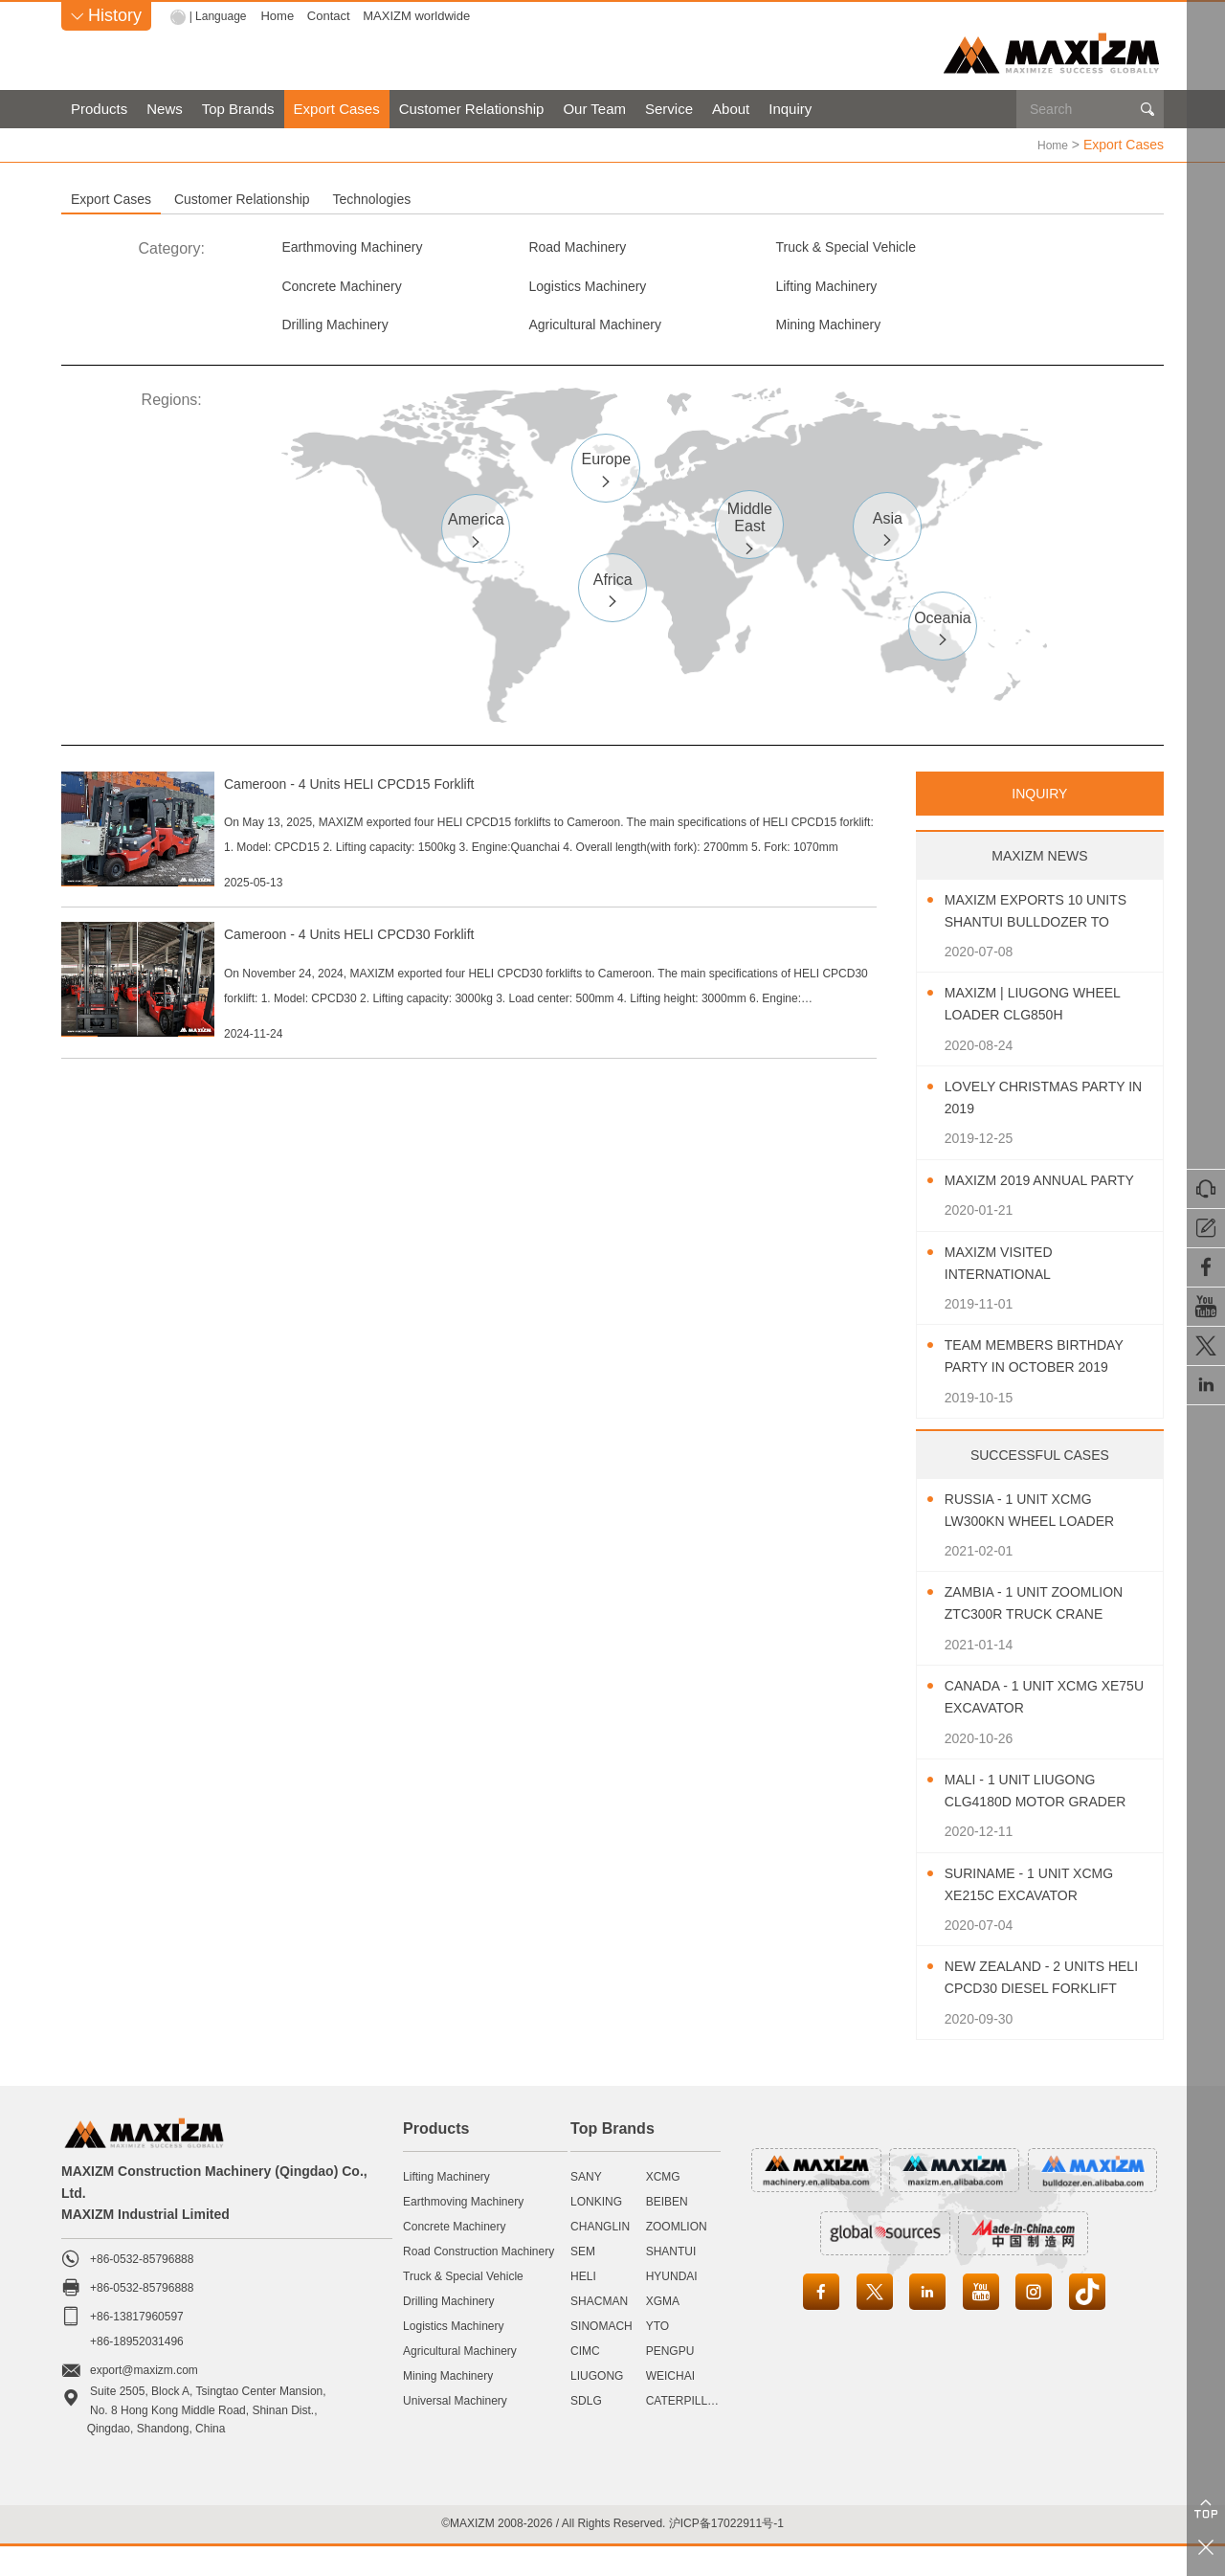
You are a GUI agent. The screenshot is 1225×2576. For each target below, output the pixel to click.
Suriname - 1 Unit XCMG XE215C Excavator (1041, 1914)
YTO (657, 2356)
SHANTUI (671, 2281)
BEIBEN (667, 2231)
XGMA (662, 2331)
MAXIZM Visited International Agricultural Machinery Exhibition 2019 (1036, 1294)
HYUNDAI (672, 2306)
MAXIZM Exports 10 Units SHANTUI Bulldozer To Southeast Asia (1049, 920)
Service (669, 109)
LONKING (596, 2231)
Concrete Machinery (1012, 247)
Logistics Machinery (348, 289)
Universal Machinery (455, 2430)
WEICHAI (670, 2405)
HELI (583, 2306)
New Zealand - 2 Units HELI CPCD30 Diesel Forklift (1036, 2009)
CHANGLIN (600, 2256)
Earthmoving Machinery (361, 247)
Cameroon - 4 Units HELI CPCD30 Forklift (448, 993)
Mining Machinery (341, 332)
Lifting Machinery (560, 289)
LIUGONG (596, 2405)
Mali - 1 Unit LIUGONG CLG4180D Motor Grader (1048, 1822)
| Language (220, 16)
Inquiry (790, 109)
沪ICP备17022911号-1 (726, 2554)
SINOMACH (601, 2356)
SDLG (586, 2430)
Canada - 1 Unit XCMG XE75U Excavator (1032, 1728)
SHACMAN (599, 2331)
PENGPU (670, 2380)
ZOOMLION (676, 2256)
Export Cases (337, 109)
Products (99, 109)
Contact (333, 16)
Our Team (594, 109)
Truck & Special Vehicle (802, 247)
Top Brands (238, 109)
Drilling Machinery (783, 289)
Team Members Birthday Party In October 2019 (1046, 1387)
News (164, 109)
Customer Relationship (472, 109)
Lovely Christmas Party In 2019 (1047, 1106)
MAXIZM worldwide (421, 16)
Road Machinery (558, 247)
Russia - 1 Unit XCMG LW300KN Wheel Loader (1042, 1540)
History (106, 15)
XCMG (663, 2206)
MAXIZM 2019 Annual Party (1026, 1199)
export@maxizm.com (144, 2401)
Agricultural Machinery (1019, 289)
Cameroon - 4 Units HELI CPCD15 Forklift (448, 791)
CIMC (585, 2380)
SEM (582, 2281)
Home (282, 16)
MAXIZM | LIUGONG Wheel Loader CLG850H (1045, 1013)
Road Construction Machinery (478, 2281)
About (730, 109)
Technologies (599, 198)
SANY (586, 2206)
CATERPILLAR (685, 2430)
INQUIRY (1039, 801)
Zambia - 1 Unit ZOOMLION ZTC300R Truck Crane (1046, 1634)
